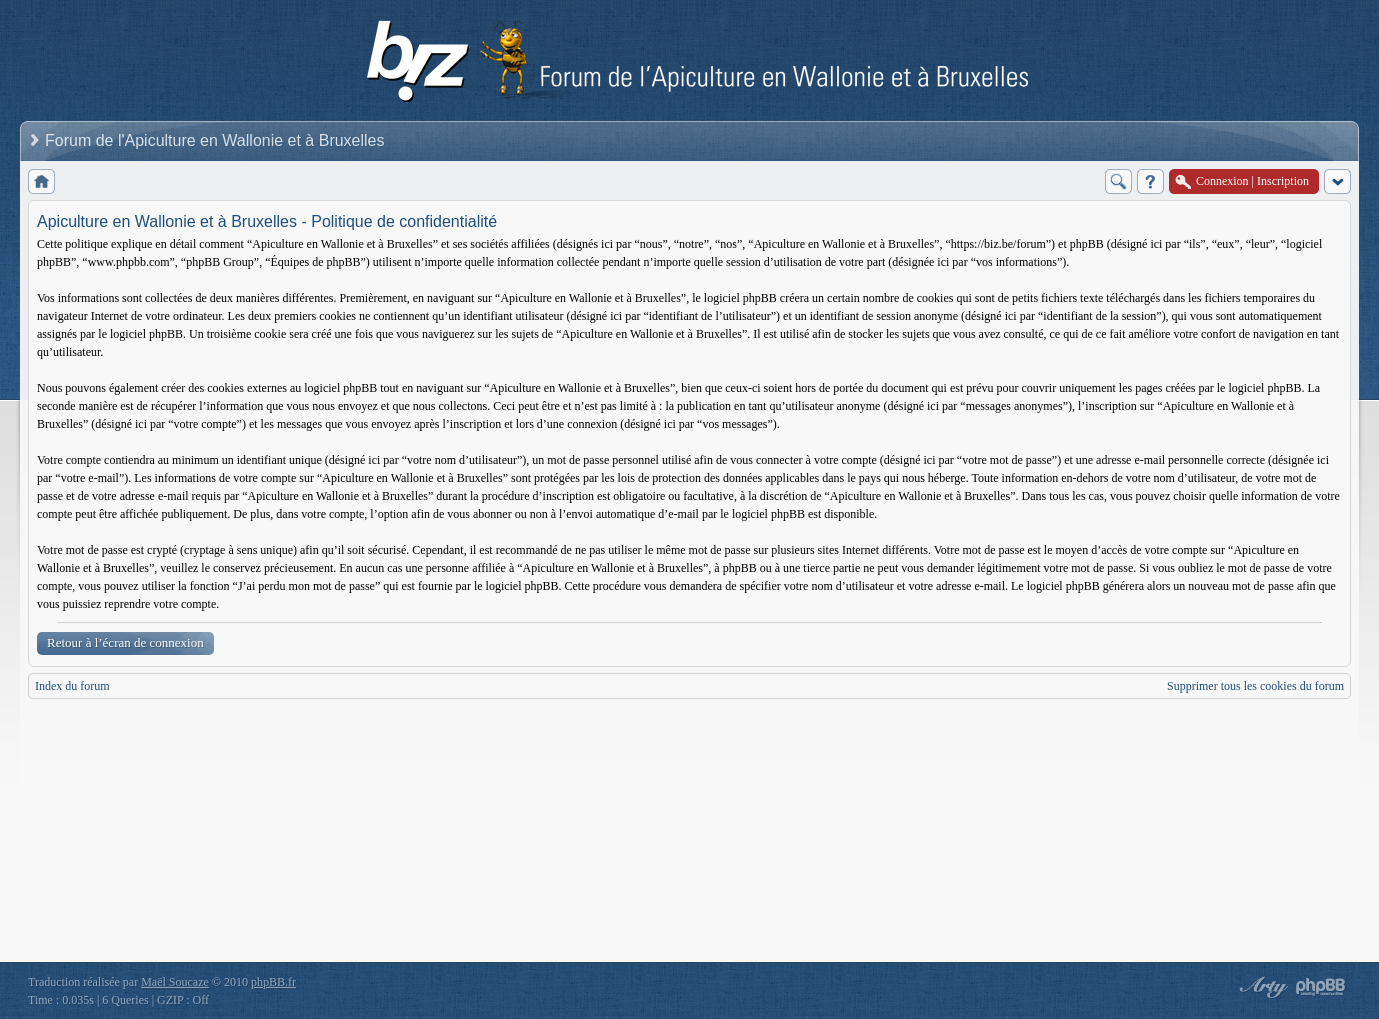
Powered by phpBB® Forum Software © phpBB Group (1321, 987)
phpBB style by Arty (1261, 987)
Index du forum (72, 686)
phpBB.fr (273, 982)
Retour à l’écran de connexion (125, 642)
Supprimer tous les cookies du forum (1255, 686)
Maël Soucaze (175, 982)
